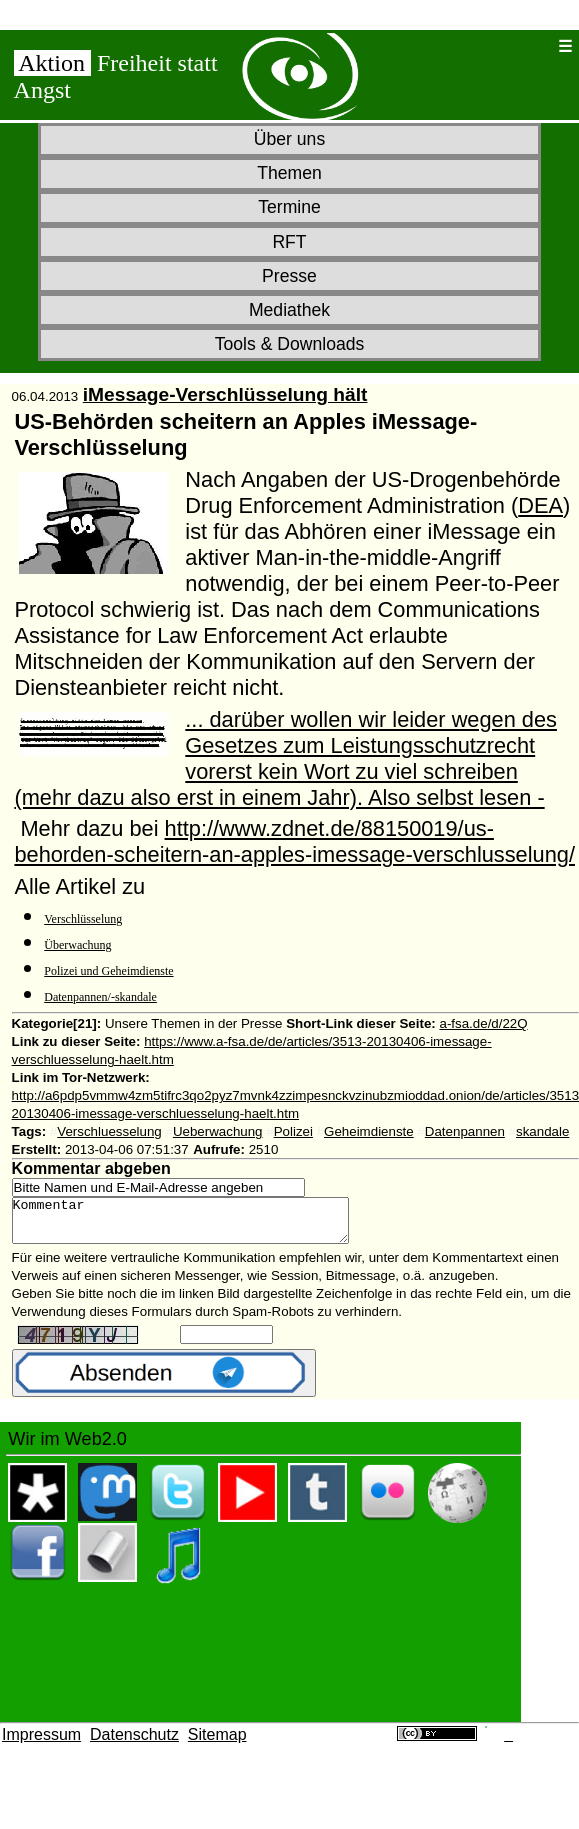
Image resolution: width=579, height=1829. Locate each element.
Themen (289, 173)
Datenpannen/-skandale (100, 997)
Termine (289, 207)
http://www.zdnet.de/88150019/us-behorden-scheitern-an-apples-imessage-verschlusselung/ (294, 841)
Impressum (41, 1743)
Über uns (289, 139)
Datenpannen (465, 1131)
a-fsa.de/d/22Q (483, 1023)
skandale (542, 1131)
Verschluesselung (109, 1131)
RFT (289, 242)
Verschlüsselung (83, 919)
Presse (289, 276)
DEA (540, 505)
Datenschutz (134, 1743)
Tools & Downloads (290, 344)
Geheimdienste (369, 1131)
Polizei (293, 1131)
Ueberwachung (218, 1131)
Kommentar (200, 1225)
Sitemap (217, 1743)
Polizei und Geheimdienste (108, 971)
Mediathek (289, 310)
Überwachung (77, 945)
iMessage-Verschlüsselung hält (225, 394)
